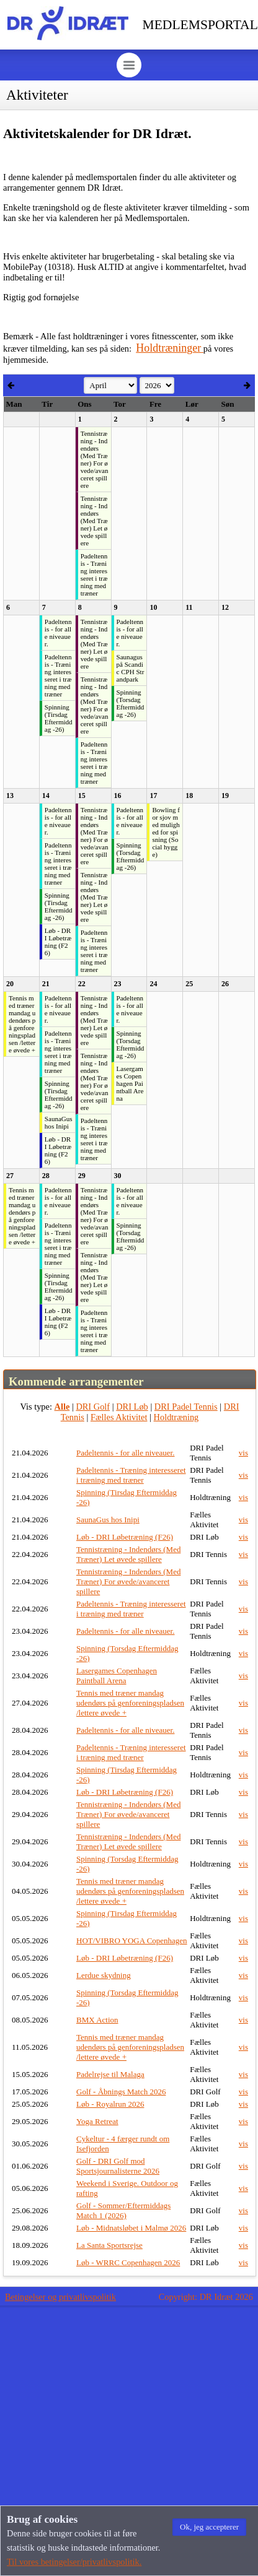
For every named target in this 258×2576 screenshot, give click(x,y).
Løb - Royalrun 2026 (110, 2104)
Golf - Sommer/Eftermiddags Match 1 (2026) (123, 2210)
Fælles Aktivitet (119, 1417)
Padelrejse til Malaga (110, 2074)
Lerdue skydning (103, 1975)
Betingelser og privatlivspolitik (60, 2297)
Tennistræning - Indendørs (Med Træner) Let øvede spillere (128, 1554)
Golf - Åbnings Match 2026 (121, 2091)
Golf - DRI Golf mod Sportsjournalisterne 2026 (117, 2165)
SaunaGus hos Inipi (108, 1519)
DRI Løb (132, 1407)
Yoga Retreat (97, 2121)
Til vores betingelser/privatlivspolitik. (74, 2562)
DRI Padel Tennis (186, 1407)
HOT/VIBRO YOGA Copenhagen (131, 1940)
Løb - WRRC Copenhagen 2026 (128, 2262)
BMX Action (97, 2019)
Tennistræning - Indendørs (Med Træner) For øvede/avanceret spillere (128, 1581)
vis (243, 1452)
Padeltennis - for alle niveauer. (125, 1452)
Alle (62, 1407)
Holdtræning (176, 1417)
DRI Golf (93, 1407)
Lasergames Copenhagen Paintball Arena (116, 1675)
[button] (209, 2527)
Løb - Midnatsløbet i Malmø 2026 (131, 2227)
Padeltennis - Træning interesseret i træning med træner (131, 1475)
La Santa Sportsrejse (109, 2245)
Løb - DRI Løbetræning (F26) (124, 1537)
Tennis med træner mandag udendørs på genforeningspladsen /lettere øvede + (130, 1702)
